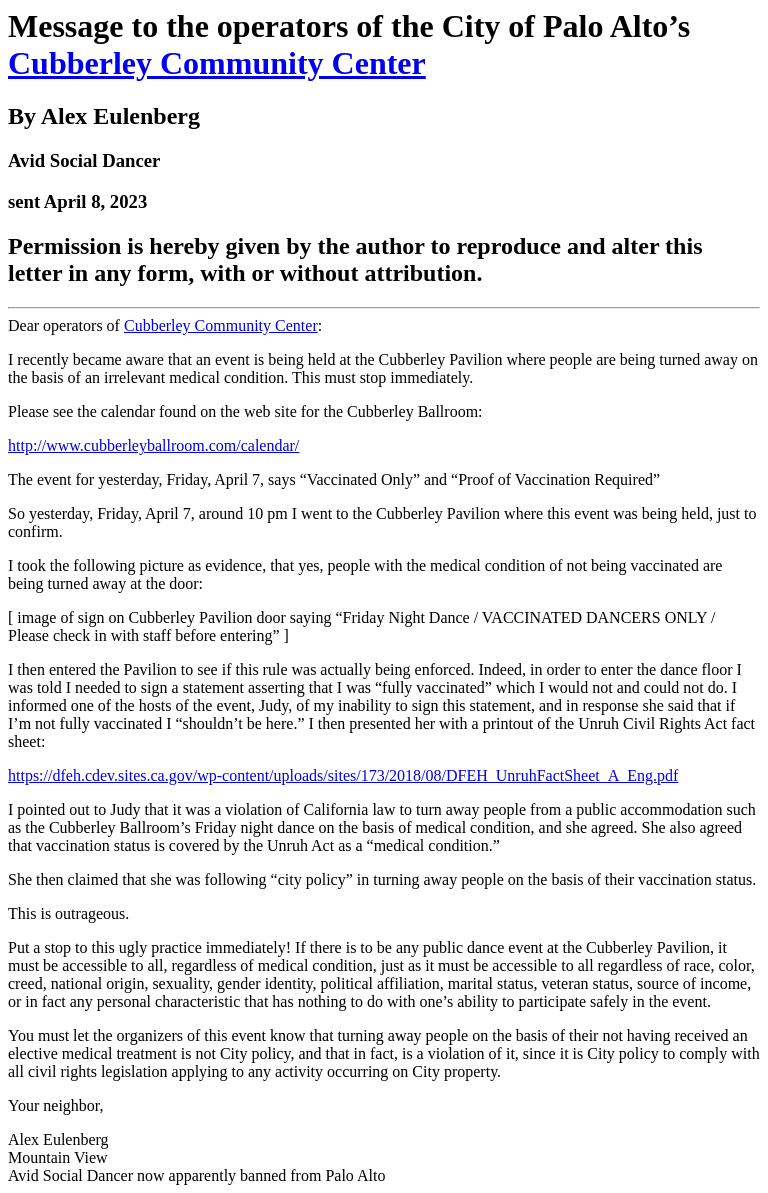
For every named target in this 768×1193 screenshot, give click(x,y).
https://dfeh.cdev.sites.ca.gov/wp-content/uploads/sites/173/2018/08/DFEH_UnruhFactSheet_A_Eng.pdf (343, 775)
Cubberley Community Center (217, 63)
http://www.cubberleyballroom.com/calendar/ (153, 445)
